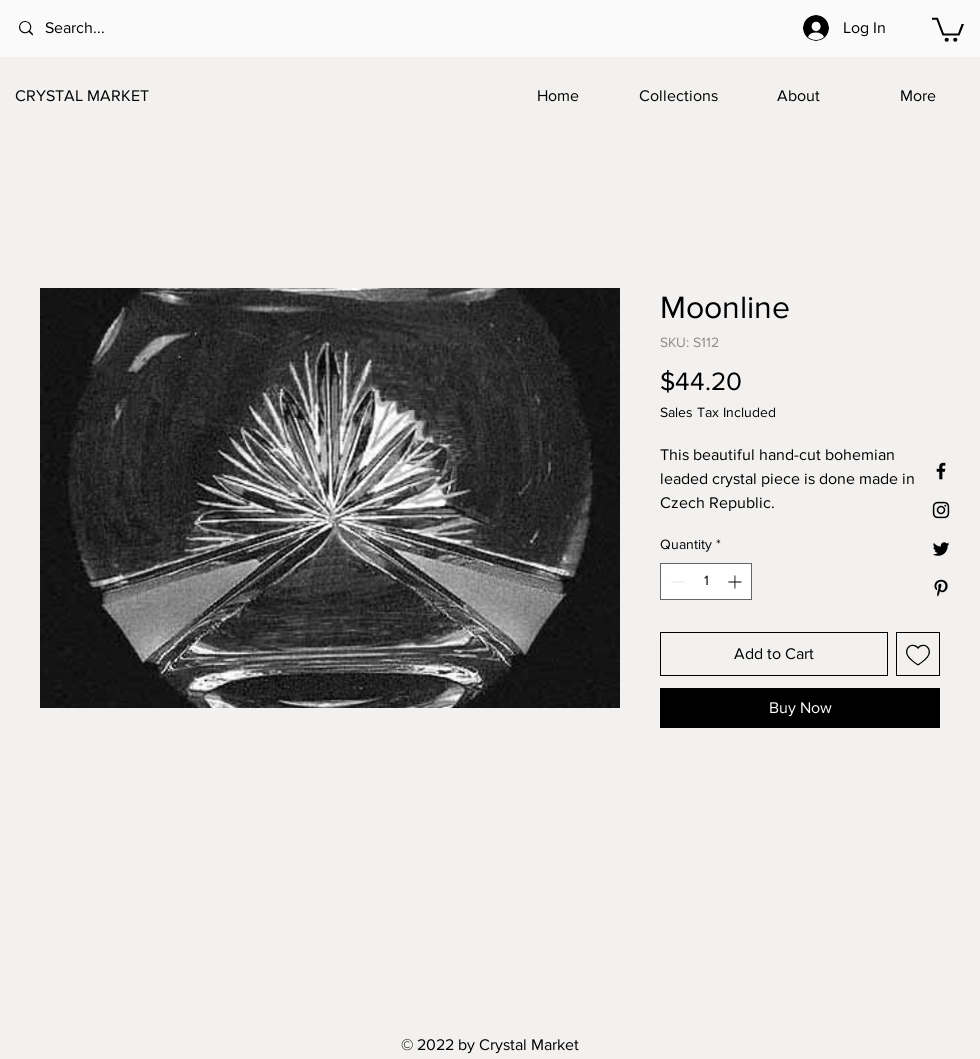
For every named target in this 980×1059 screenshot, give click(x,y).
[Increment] (736, 581)
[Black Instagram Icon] (941, 510)
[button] (948, 28)
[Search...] (100, 28)
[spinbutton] (706, 581)
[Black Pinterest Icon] (941, 588)
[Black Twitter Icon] (941, 549)
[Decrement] (675, 581)
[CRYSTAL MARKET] (114, 96)
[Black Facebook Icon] (941, 471)
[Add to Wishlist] (918, 654)
